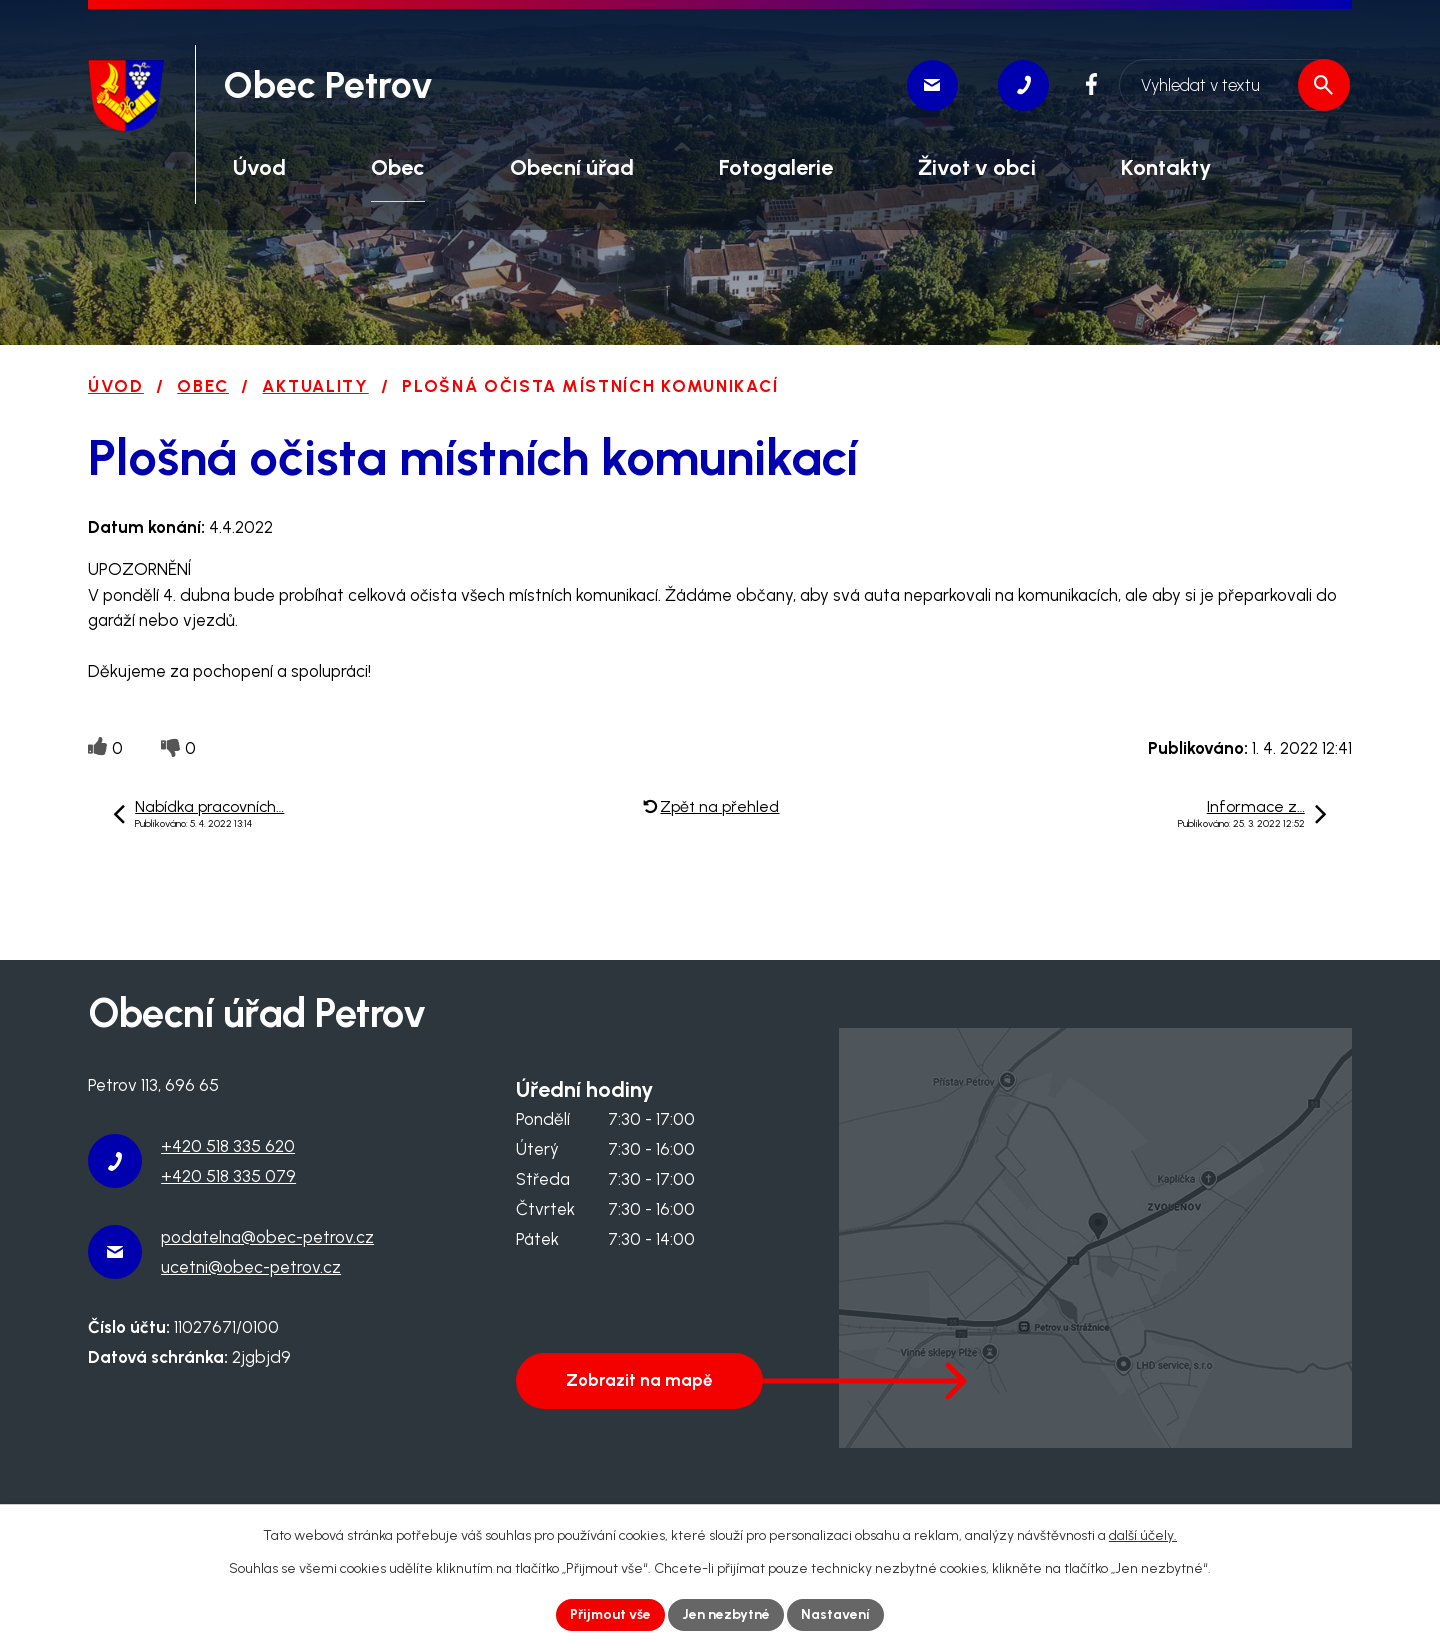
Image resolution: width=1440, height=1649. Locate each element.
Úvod (116, 386)
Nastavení (836, 1614)
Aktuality (315, 386)
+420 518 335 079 (228, 1176)
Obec (203, 386)
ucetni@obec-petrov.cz (251, 1267)
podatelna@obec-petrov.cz (267, 1237)
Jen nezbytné (727, 1614)
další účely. (1143, 1535)
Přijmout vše (611, 1614)
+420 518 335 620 (228, 1146)
